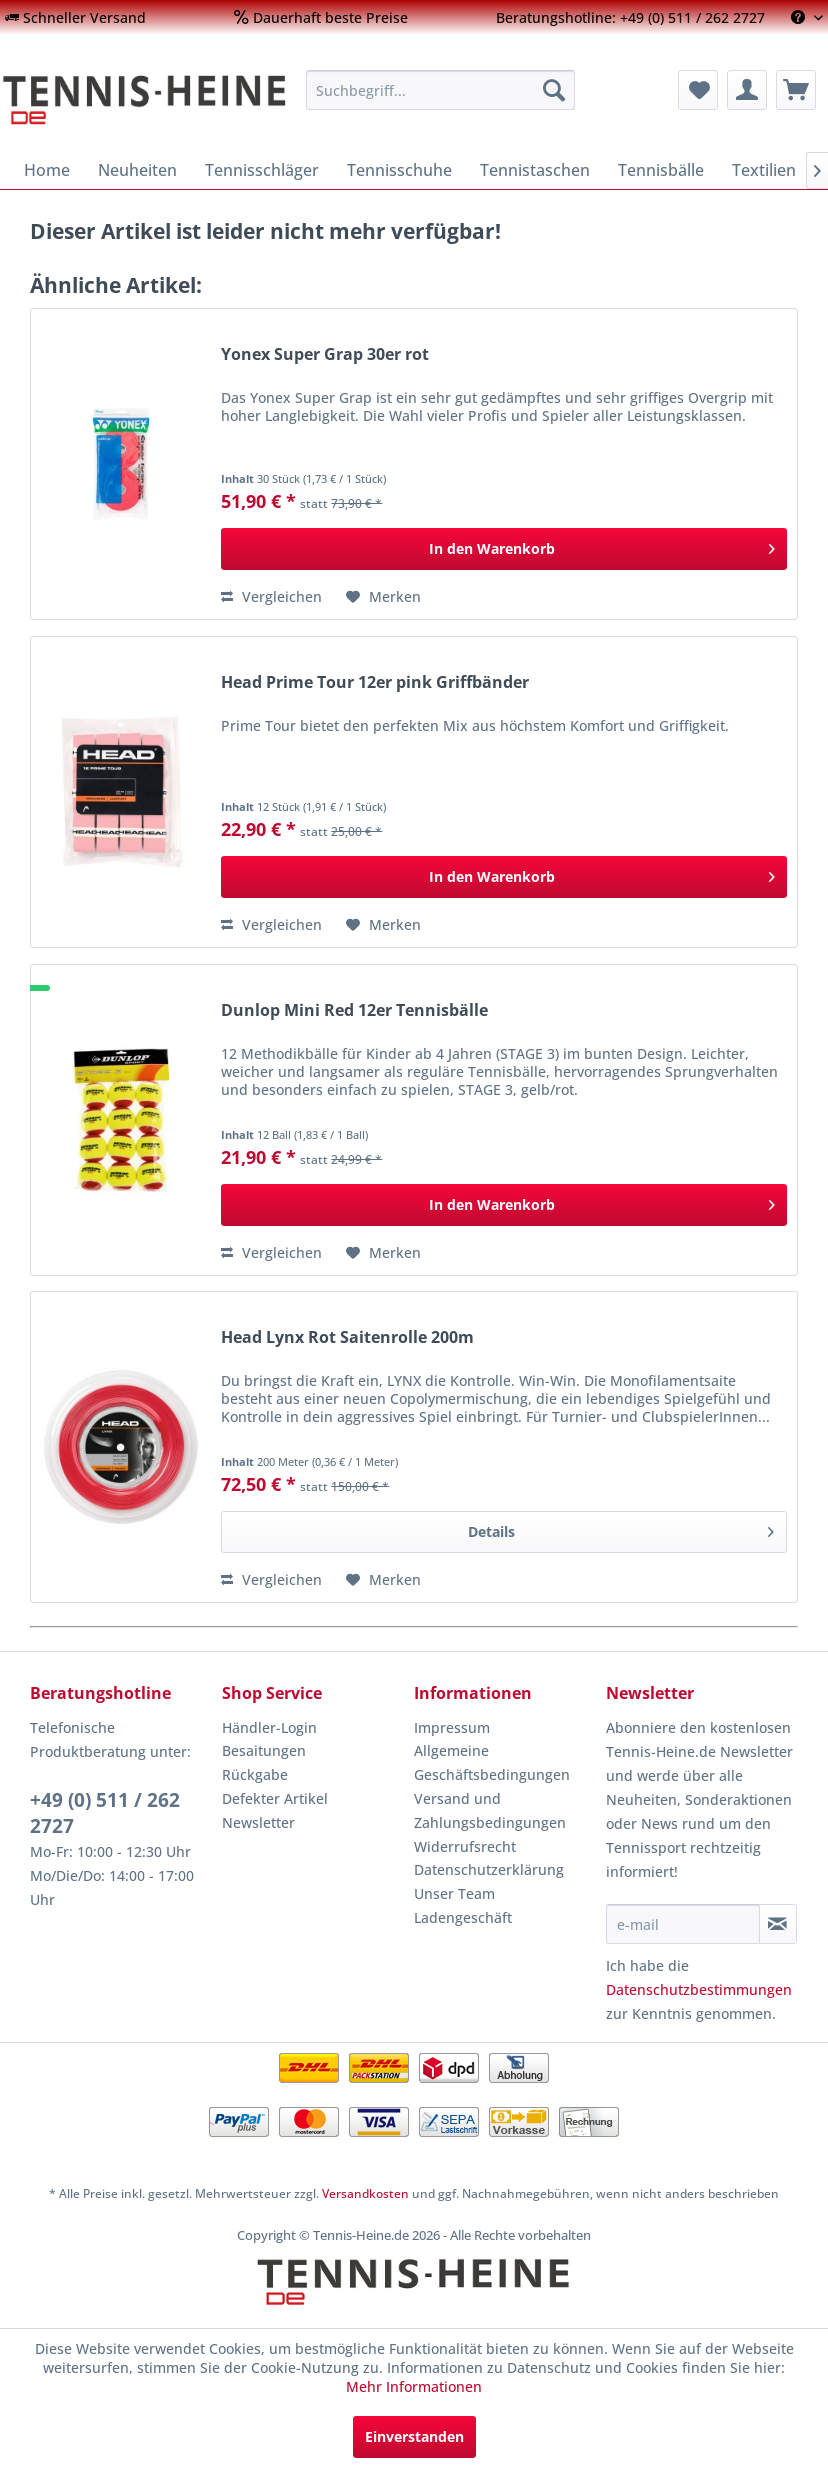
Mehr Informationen (414, 2386)
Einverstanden (414, 2436)
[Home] (47, 170)
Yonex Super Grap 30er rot (325, 354)
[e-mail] (683, 1924)
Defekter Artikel (275, 1798)
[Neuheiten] (137, 170)
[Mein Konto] (747, 90)
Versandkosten (365, 2193)
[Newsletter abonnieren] (778, 1924)
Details (621, 1528)
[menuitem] (75, 17)
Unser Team (454, 1893)
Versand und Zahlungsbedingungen (490, 1810)
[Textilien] (764, 170)
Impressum (452, 1727)
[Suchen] (554, 90)
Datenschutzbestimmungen (699, 1989)
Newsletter (258, 1822)
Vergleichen (271, 596)
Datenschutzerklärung (489, 1869)
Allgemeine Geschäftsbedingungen (492, 1762)
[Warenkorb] (796, 90)
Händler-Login (269, 1727)
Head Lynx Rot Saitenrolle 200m (347, 1337)
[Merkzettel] (698, 90)
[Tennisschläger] (262, 170)
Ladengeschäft (463, 1917)
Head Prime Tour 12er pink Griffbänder (375, 682)
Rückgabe (255, 1774)
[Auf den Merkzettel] (383, 597)
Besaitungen (264, 1750)
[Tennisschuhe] (399, 170)
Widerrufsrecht (465, 1846)
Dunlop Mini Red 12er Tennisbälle (354, 1010)
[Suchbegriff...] (440, 90)
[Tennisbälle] (661, 170)
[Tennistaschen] (535, 170)
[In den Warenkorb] (504, 549)
